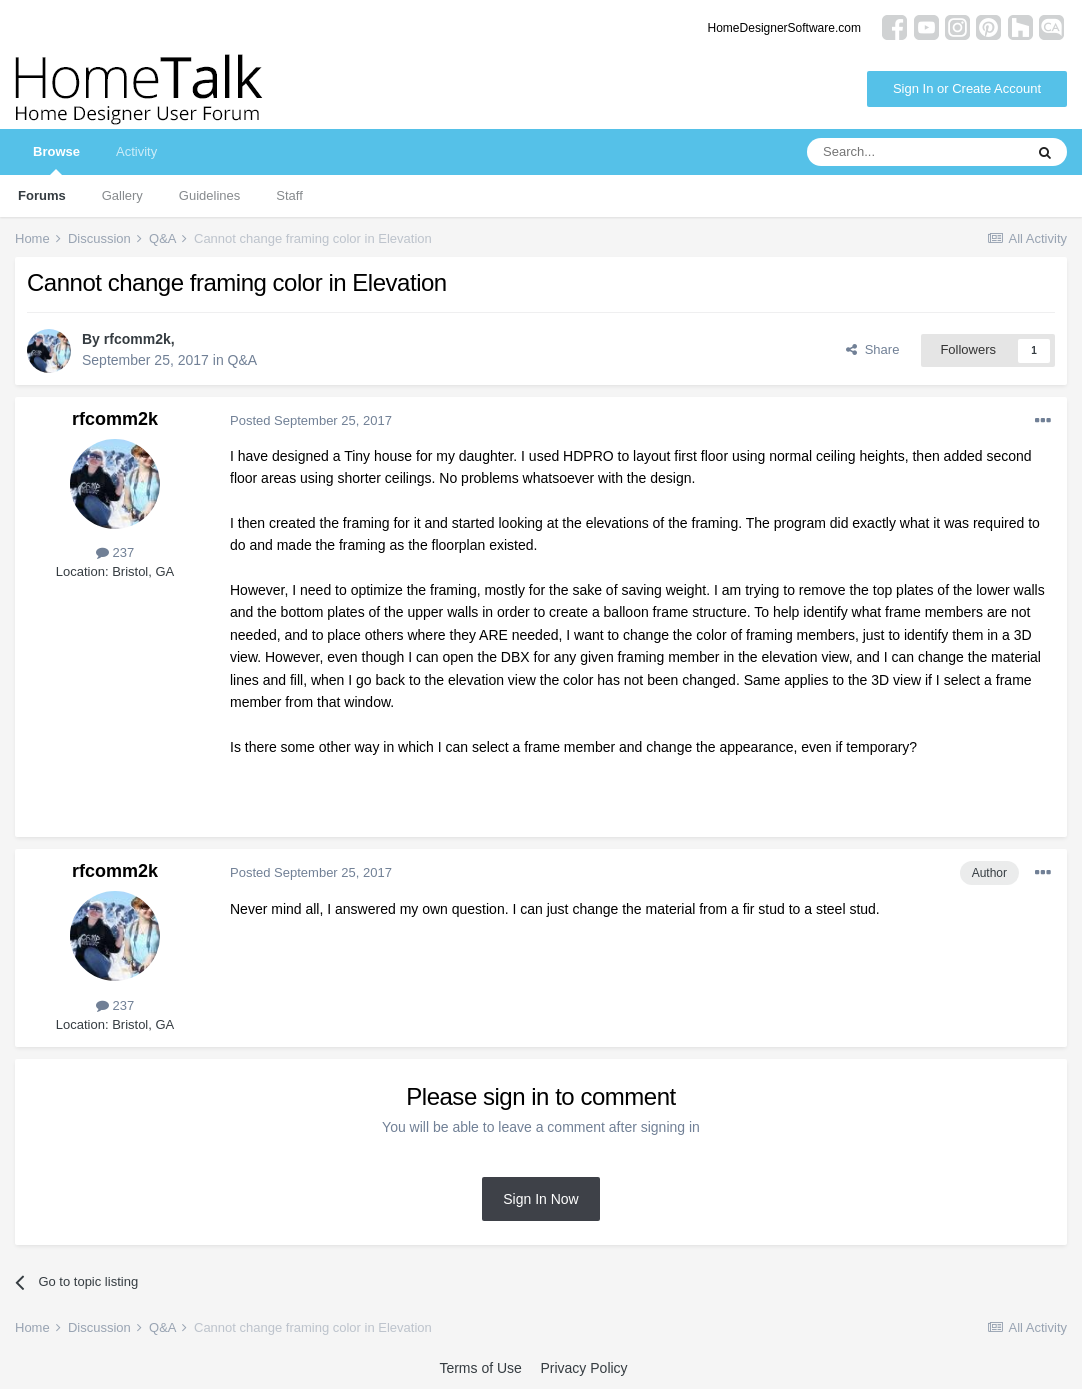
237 (115, 552)
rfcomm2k (137, 339)
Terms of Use (480, 1368)
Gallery (122, 195)
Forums (42, 195)
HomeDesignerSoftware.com (784, 28)
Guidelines (209, 195)
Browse (56, 159)
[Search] (915, 152)
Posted (311, 420)
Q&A (243, 360)
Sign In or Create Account (967, 88)
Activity (136, 151)
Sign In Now (540, 1199)
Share (872, 349)
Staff (289, 195)
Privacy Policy (583, 1368)
